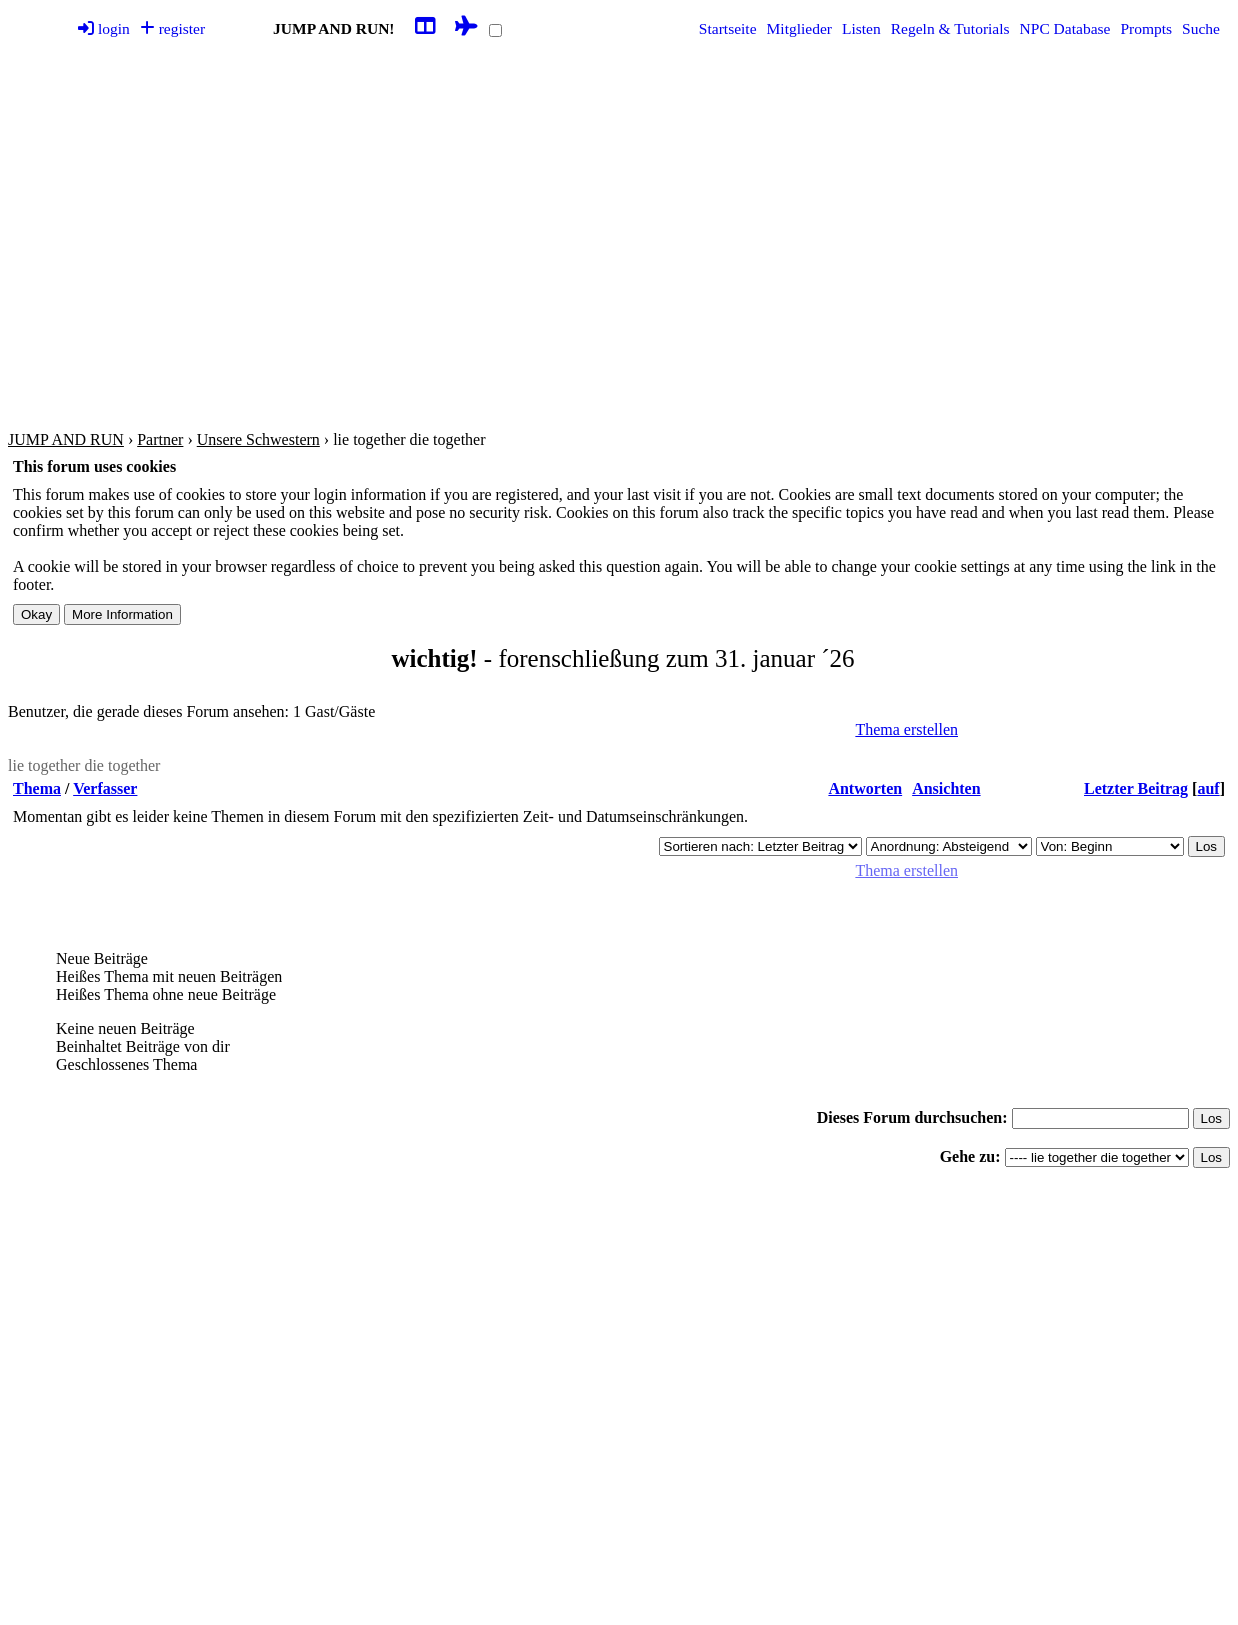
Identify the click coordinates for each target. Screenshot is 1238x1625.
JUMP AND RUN (66, 439)
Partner (160, 439)
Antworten (865, 788)
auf (1208, 788)
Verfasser (105, 788)
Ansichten (946, 788)
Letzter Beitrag (1136, 788)
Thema (37, 788)
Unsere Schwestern (258, 439)
